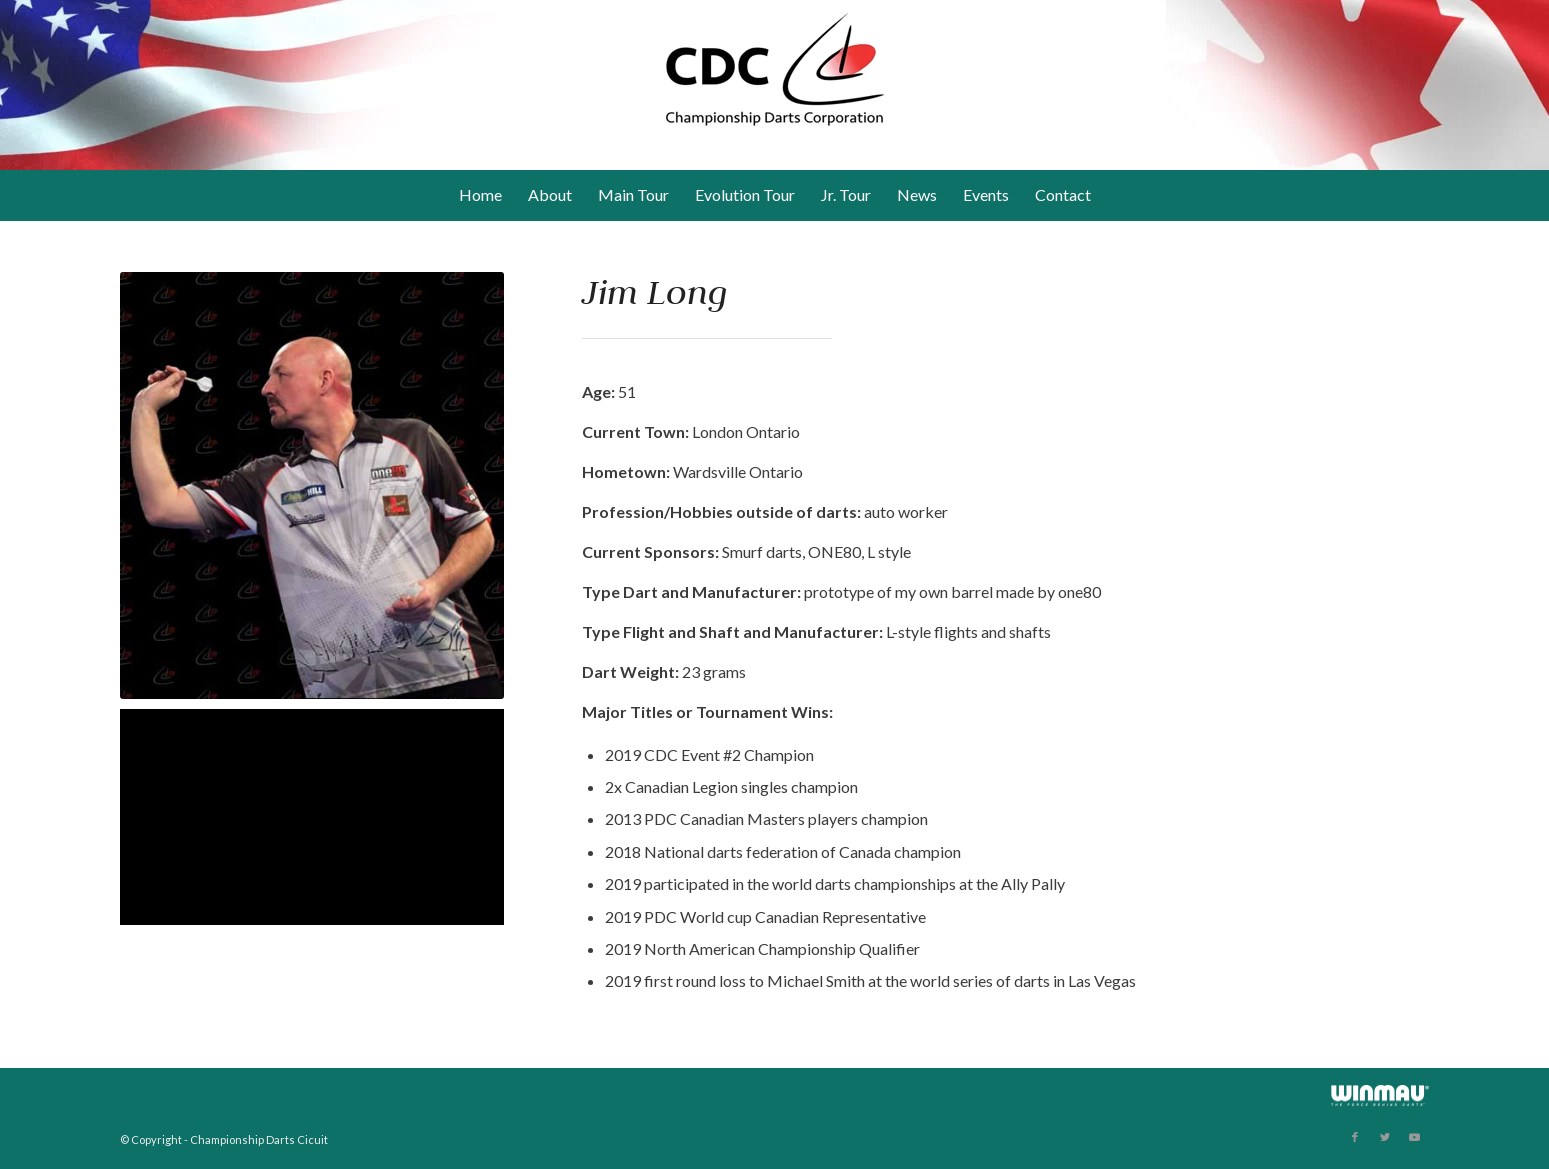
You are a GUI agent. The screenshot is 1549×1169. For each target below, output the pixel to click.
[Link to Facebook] (1355, 1137)
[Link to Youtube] (1415, 1137)
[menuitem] (480, 195)
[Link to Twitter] (1385, 1137)
